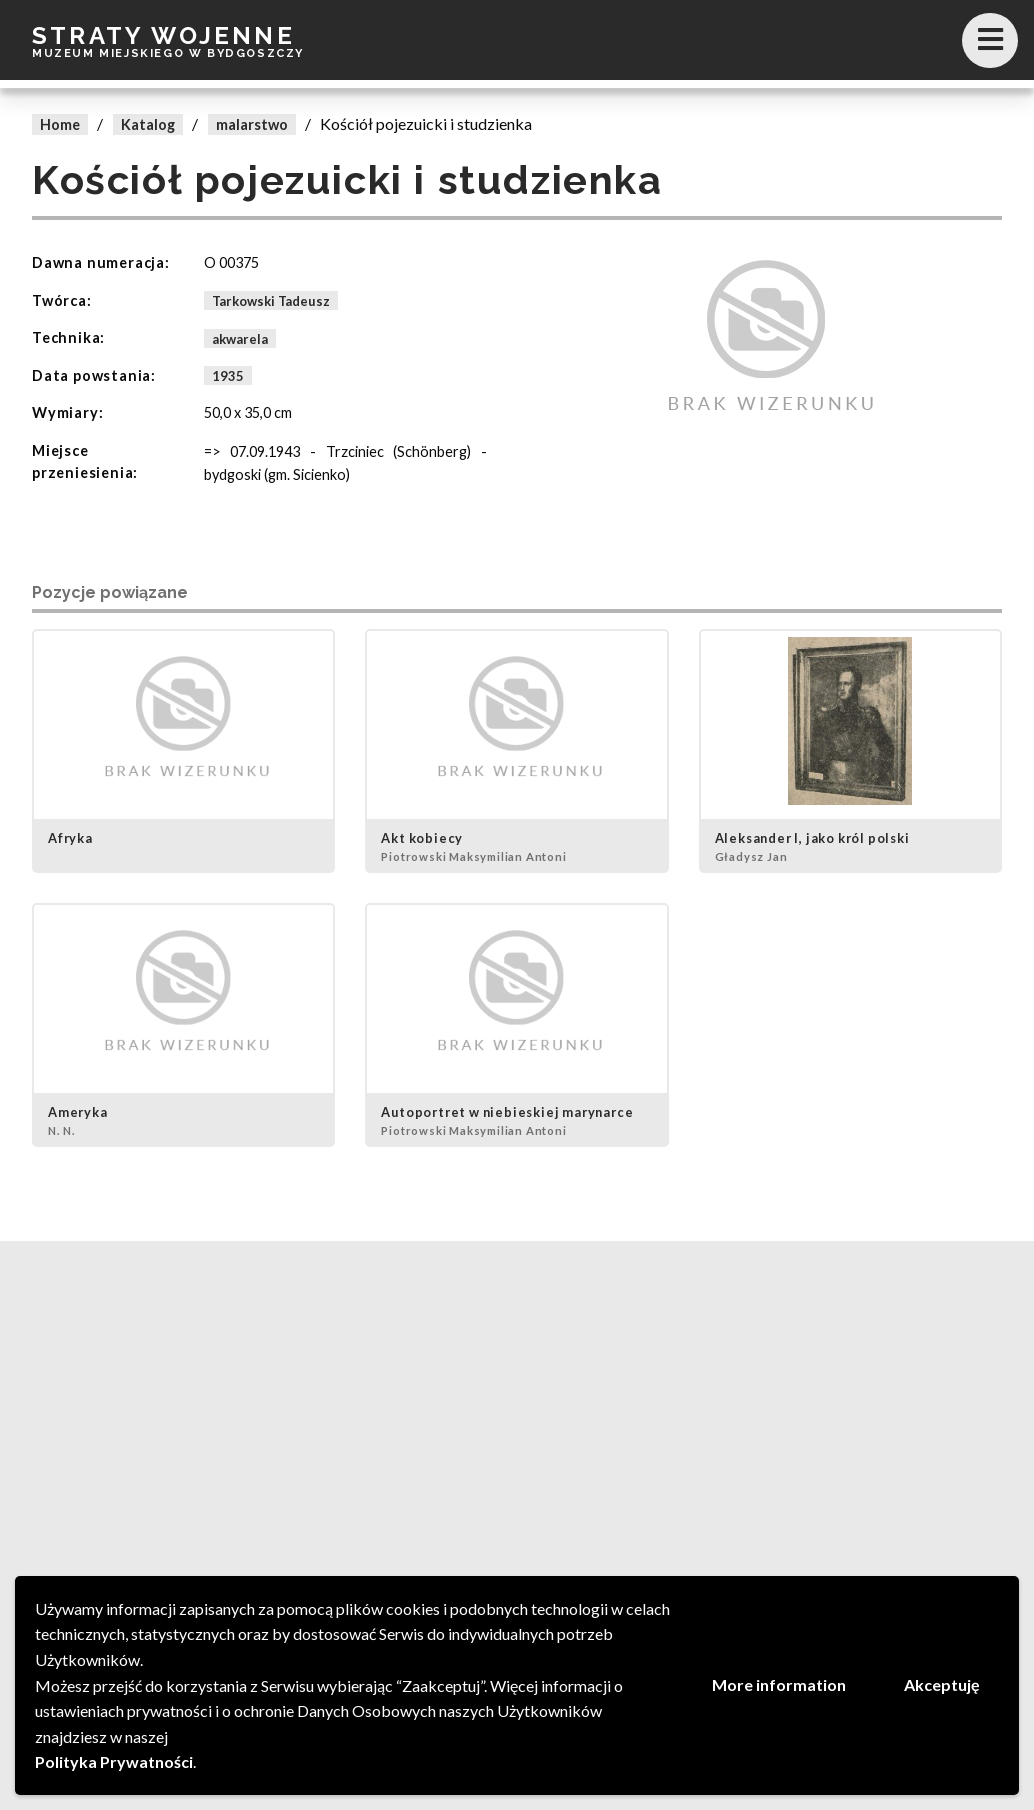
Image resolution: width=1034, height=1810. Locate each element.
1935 (228, 376)
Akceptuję (942, 1684)
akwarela (240, 338)
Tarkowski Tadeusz (271, 301)
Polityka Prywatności (114, 1761)
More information (779, 1684)
